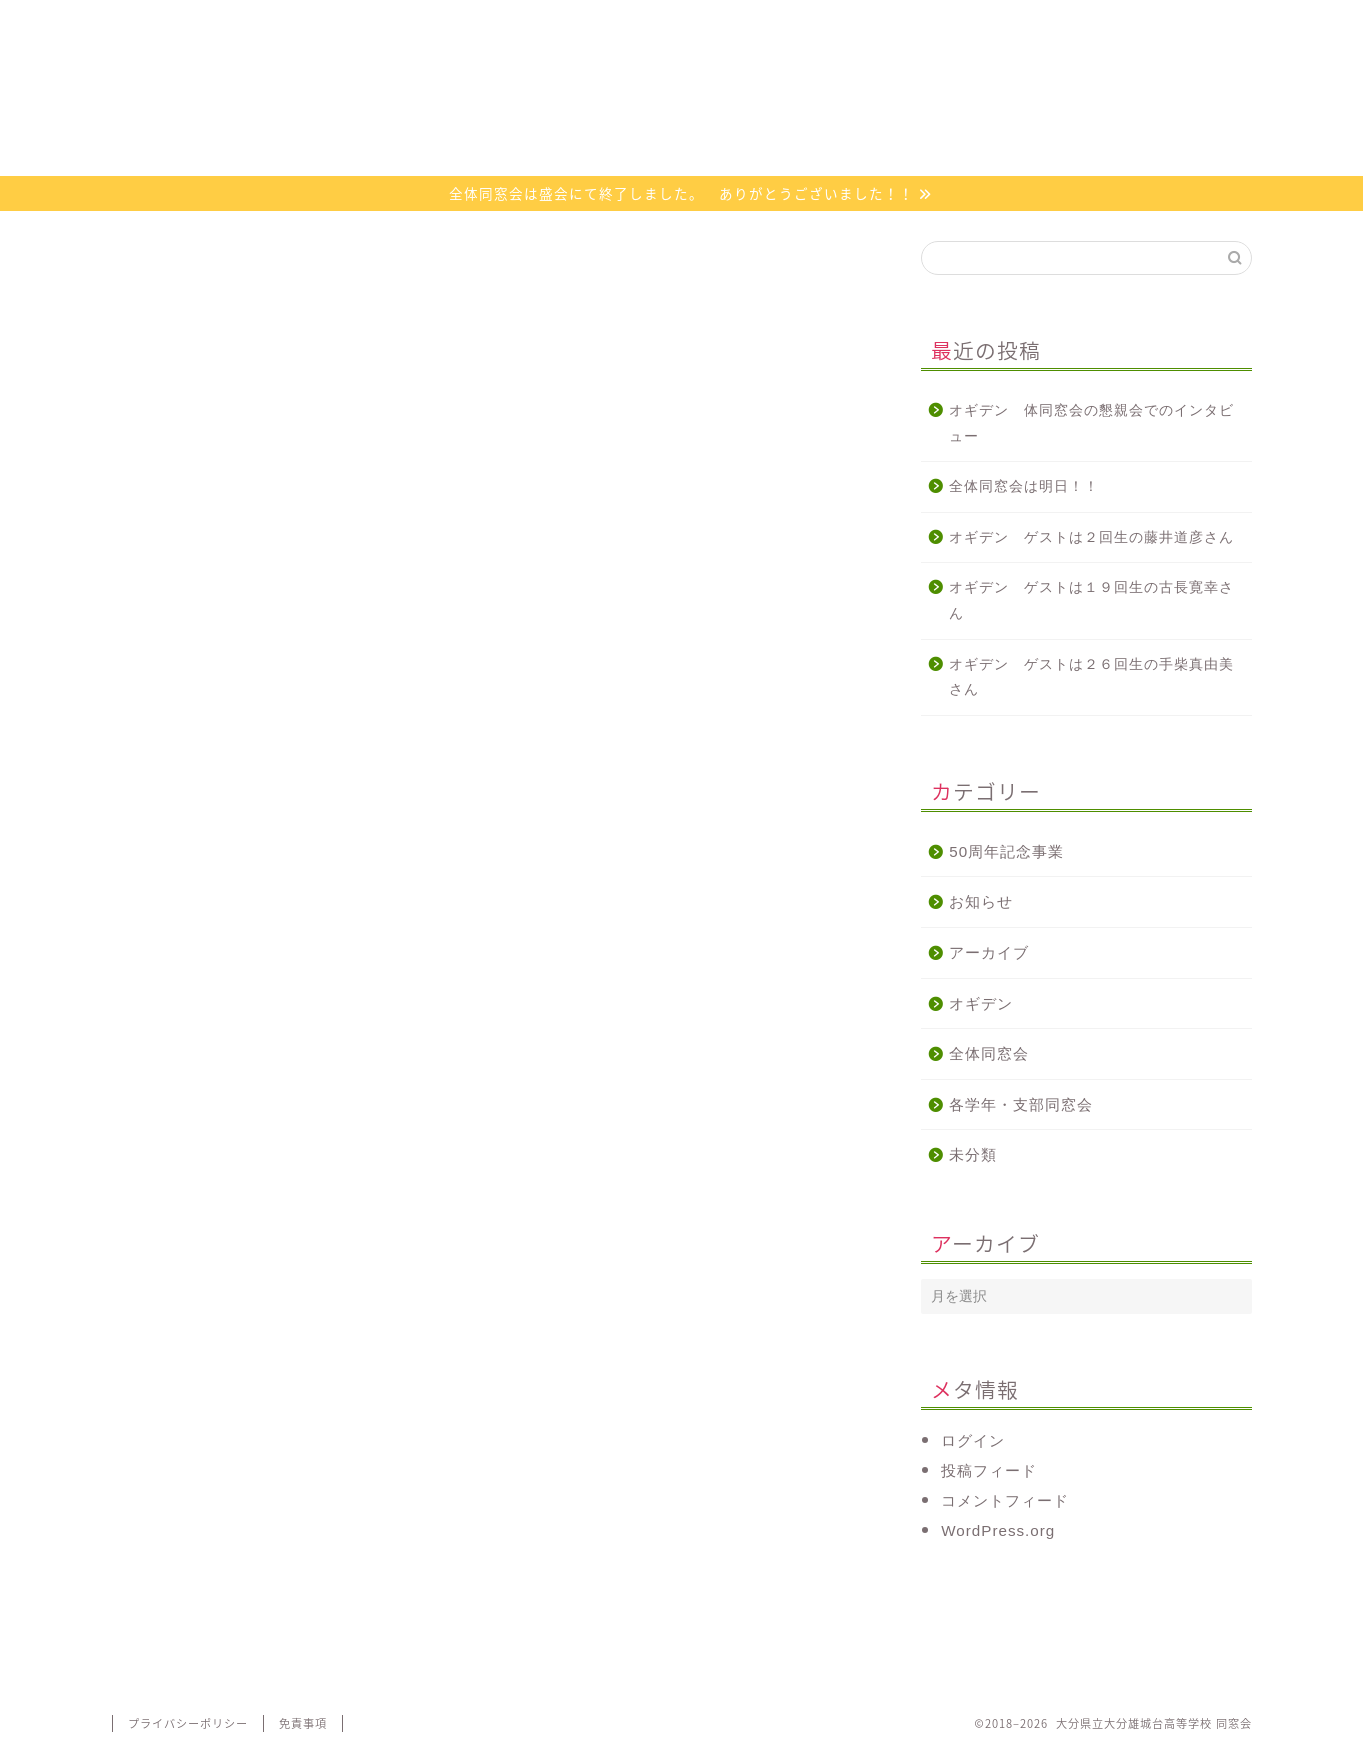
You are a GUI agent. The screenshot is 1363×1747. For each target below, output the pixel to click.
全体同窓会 (989, 1053)
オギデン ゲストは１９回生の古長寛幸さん (1091, 600)
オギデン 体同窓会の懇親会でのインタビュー (1091, 423)
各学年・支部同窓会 (1021, 1104)
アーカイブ (989, 952)
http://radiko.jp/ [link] (170, 1107)
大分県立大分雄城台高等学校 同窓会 (682, 113)
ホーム (206, 24)
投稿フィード (989, 1470)
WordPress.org (998, 1530)
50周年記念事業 (1006, 851)
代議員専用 (1156, 24)
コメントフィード (1005, 1500)
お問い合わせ (966, 24)
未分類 (973, 1154)
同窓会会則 (396, 24)
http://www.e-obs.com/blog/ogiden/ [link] (244, 1069)
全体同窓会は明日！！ (1024, 486)
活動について (587, 24)
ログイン (973, 1440)
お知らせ (981, 901)
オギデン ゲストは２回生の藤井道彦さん (1091, 537)
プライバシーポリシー (188, 1723)
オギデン (776, 24)
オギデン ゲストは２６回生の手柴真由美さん (1091, 677)
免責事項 (303, 1723)
